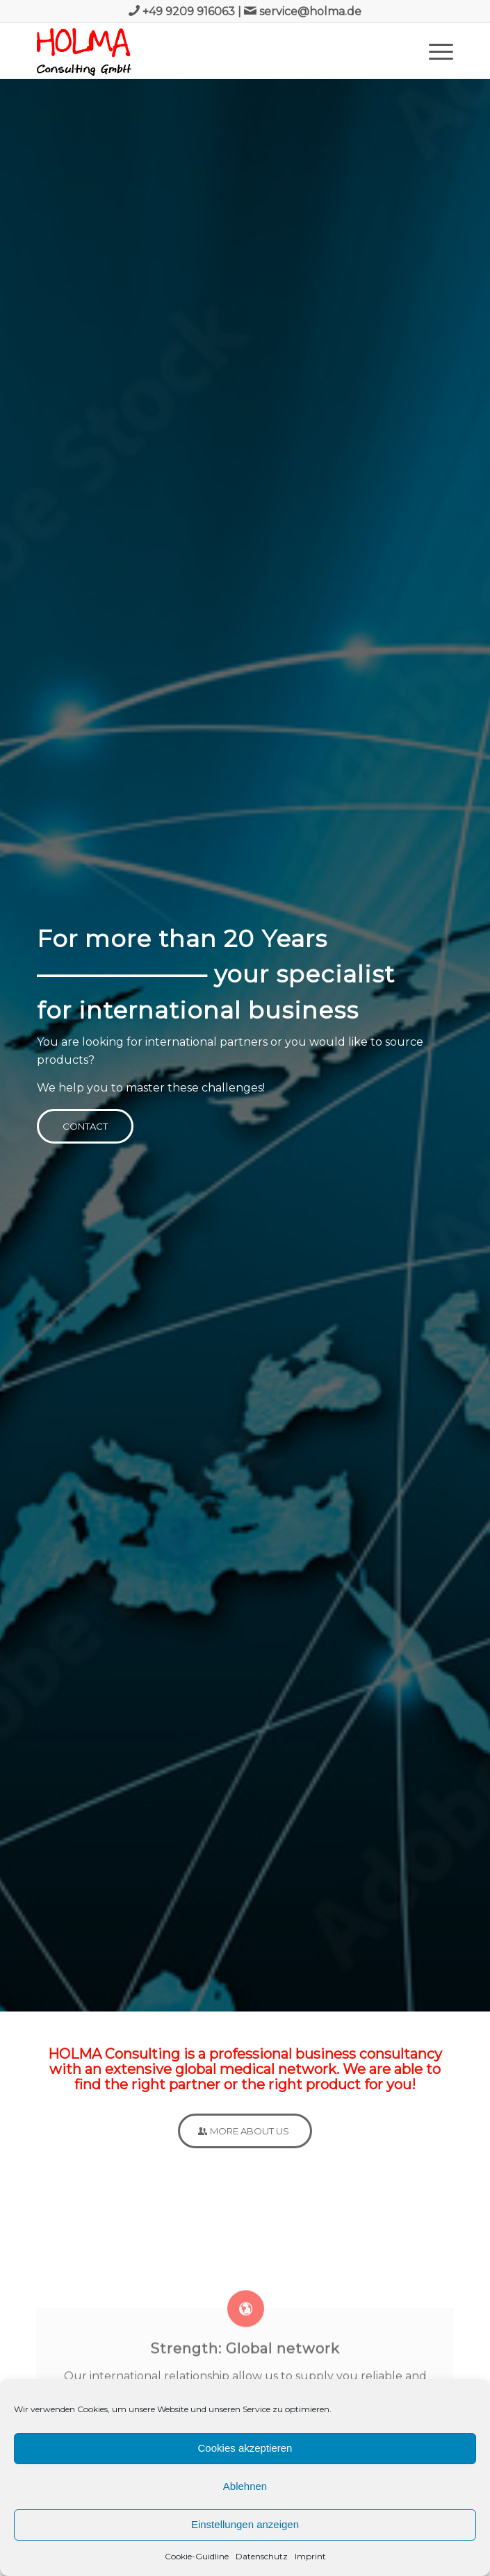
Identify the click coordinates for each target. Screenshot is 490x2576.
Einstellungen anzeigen (245, 2524)
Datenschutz (262, 2556)
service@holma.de (310, 11)
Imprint (310, 2556)
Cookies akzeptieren (245, 2448)
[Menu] (434, 50)
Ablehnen (245, 2486)
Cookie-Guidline (197, 2556)
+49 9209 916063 (188, 11)
